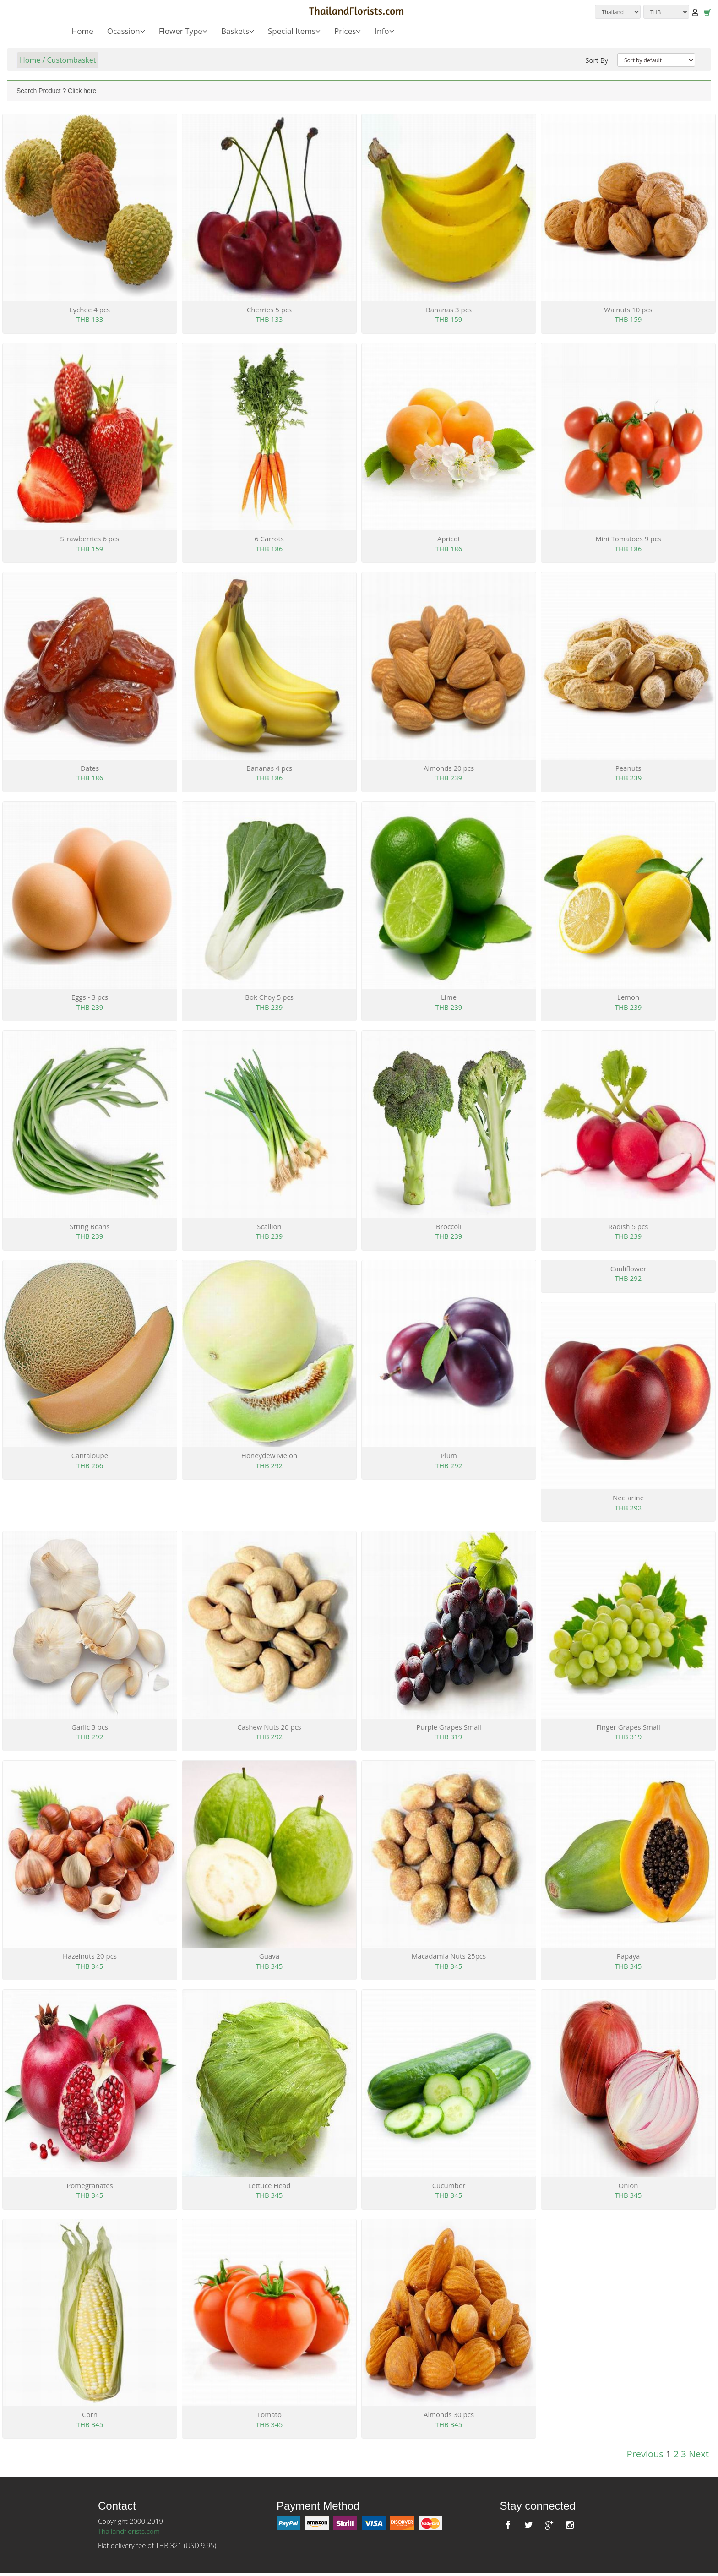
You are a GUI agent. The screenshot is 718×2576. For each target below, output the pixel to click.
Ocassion (126, 31)
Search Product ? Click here (56, 90)
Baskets (237, 31)
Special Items (294, 31)
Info (384, 31)
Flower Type (183, 31)
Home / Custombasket (58, 60)
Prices (347, 31)
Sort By (596, 60)
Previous (644, 2454)
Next (699, 2454)
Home (82, 31)
